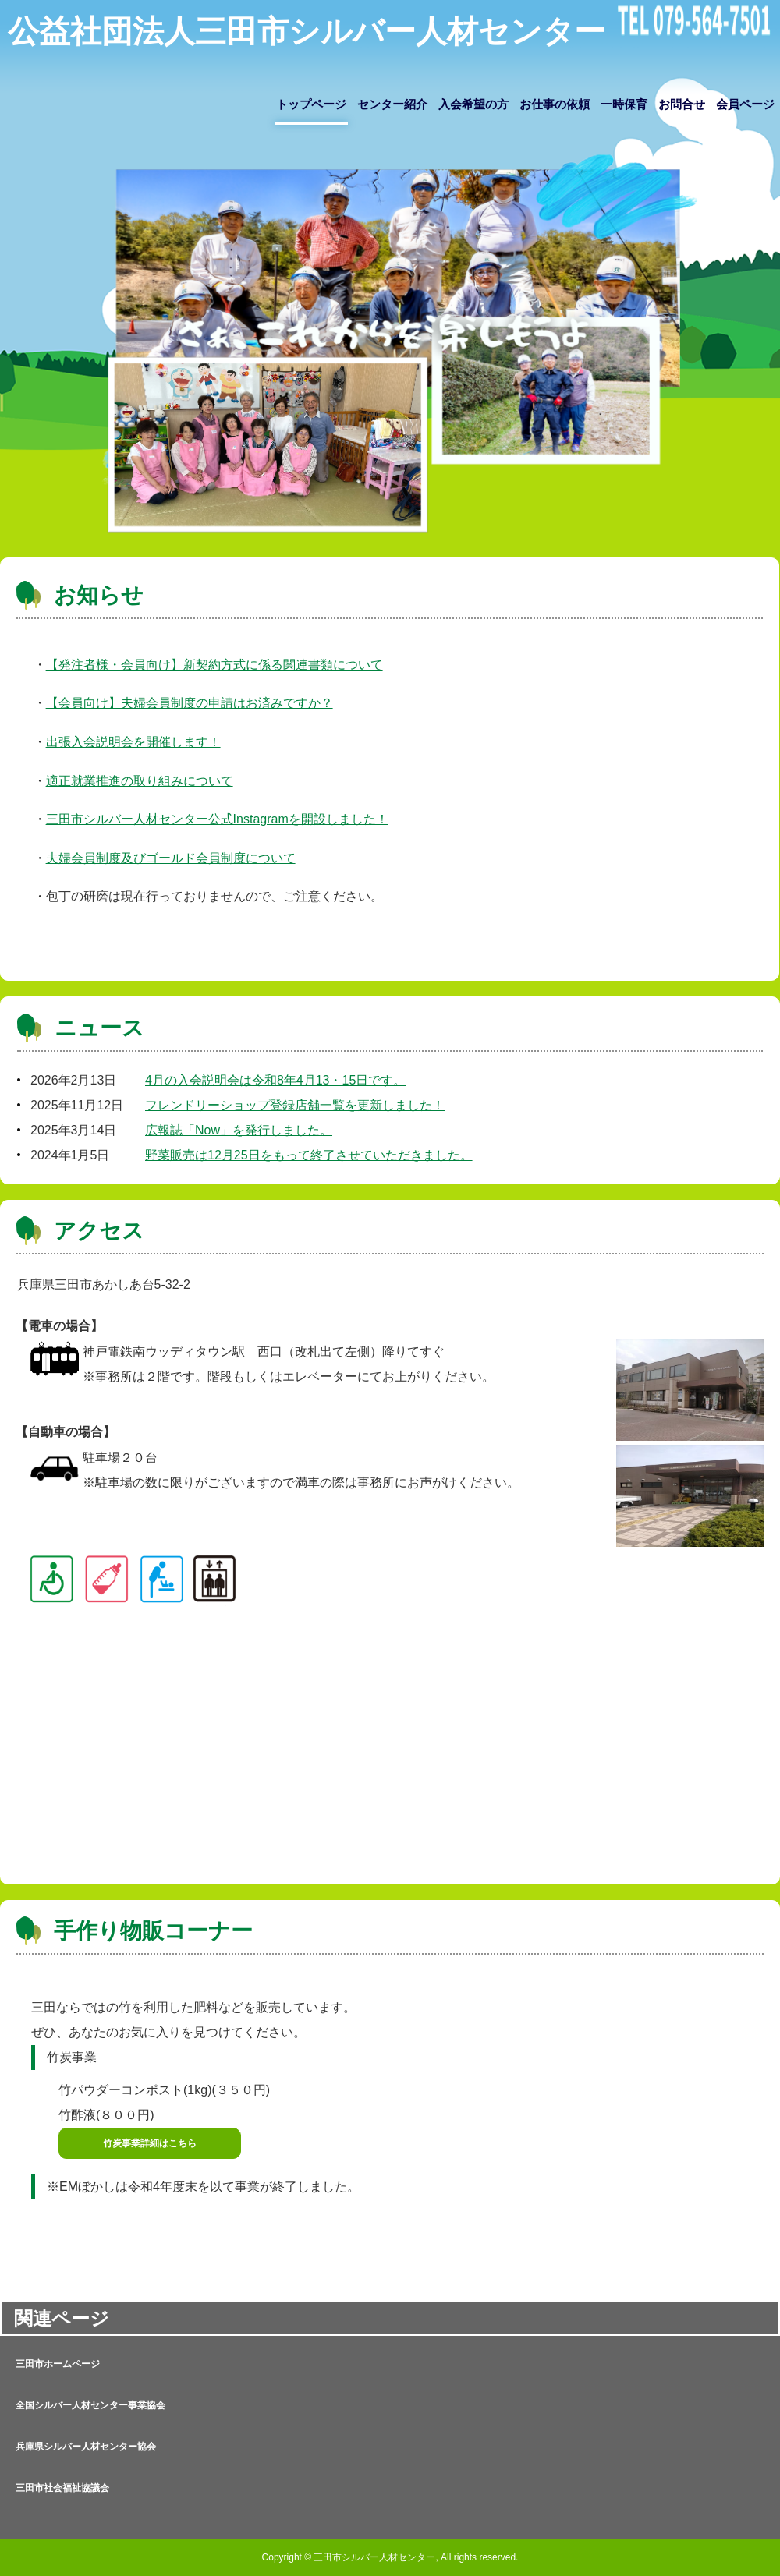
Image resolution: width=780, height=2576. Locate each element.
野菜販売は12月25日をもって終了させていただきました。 (309, 1155)
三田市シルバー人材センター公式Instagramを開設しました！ (217, 819)
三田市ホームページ (58, 2363)
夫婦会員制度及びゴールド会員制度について (171, 858)
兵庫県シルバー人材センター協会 (86, 2446)
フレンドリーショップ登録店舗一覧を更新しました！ (295, 1105)
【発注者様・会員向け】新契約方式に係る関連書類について (214, 664)
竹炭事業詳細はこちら (150, 2143)
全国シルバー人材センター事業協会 (90, 2405)
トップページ (311, 104)
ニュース (99, 1028)
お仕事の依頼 (554, 104)
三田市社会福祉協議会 (62, 2487)
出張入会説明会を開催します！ (133, 741)
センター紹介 (392, 104)
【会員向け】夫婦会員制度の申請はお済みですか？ (189, 702)
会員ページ (745, 104)
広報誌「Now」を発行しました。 (238, 1130)
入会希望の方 (473, 104)
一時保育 (624, 104)
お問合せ (681, 104)
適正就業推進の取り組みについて (139, 780)
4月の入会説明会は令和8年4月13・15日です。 (275, 1080)
